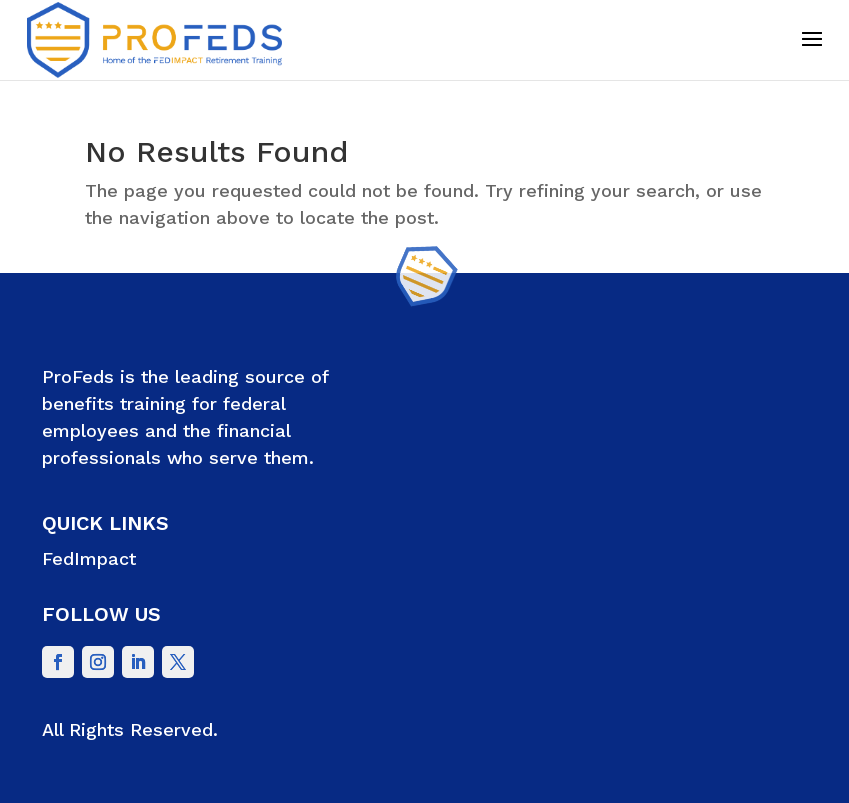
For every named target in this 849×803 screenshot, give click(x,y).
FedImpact (89, 558)
